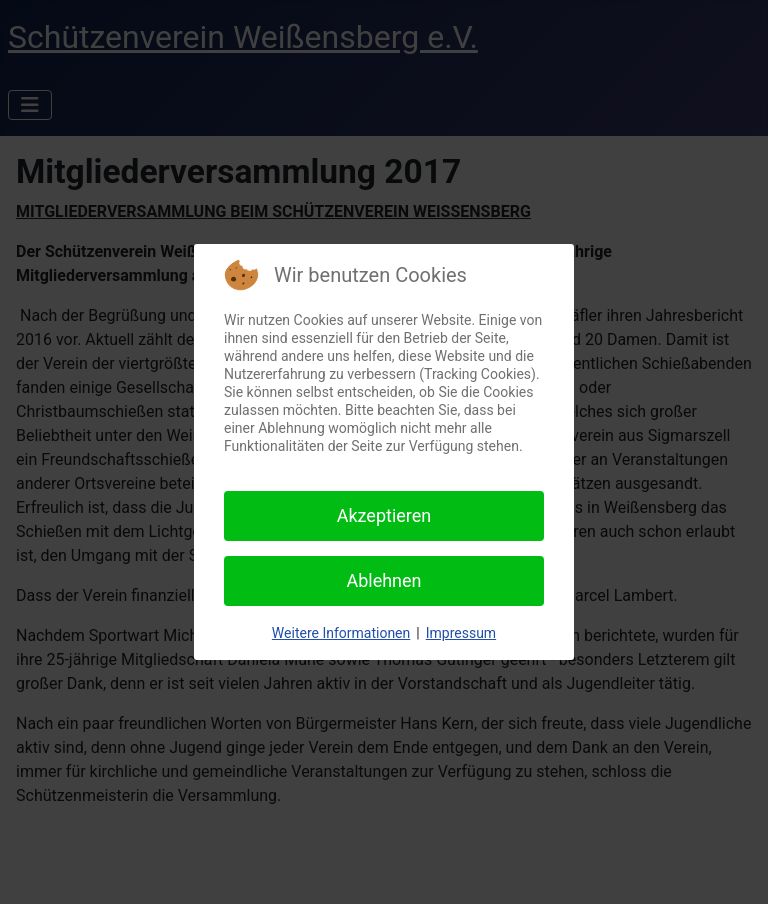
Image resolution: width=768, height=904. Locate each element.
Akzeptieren (384, 515)
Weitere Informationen (341, 633)
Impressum (461, 633)
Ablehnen (383, 580)
